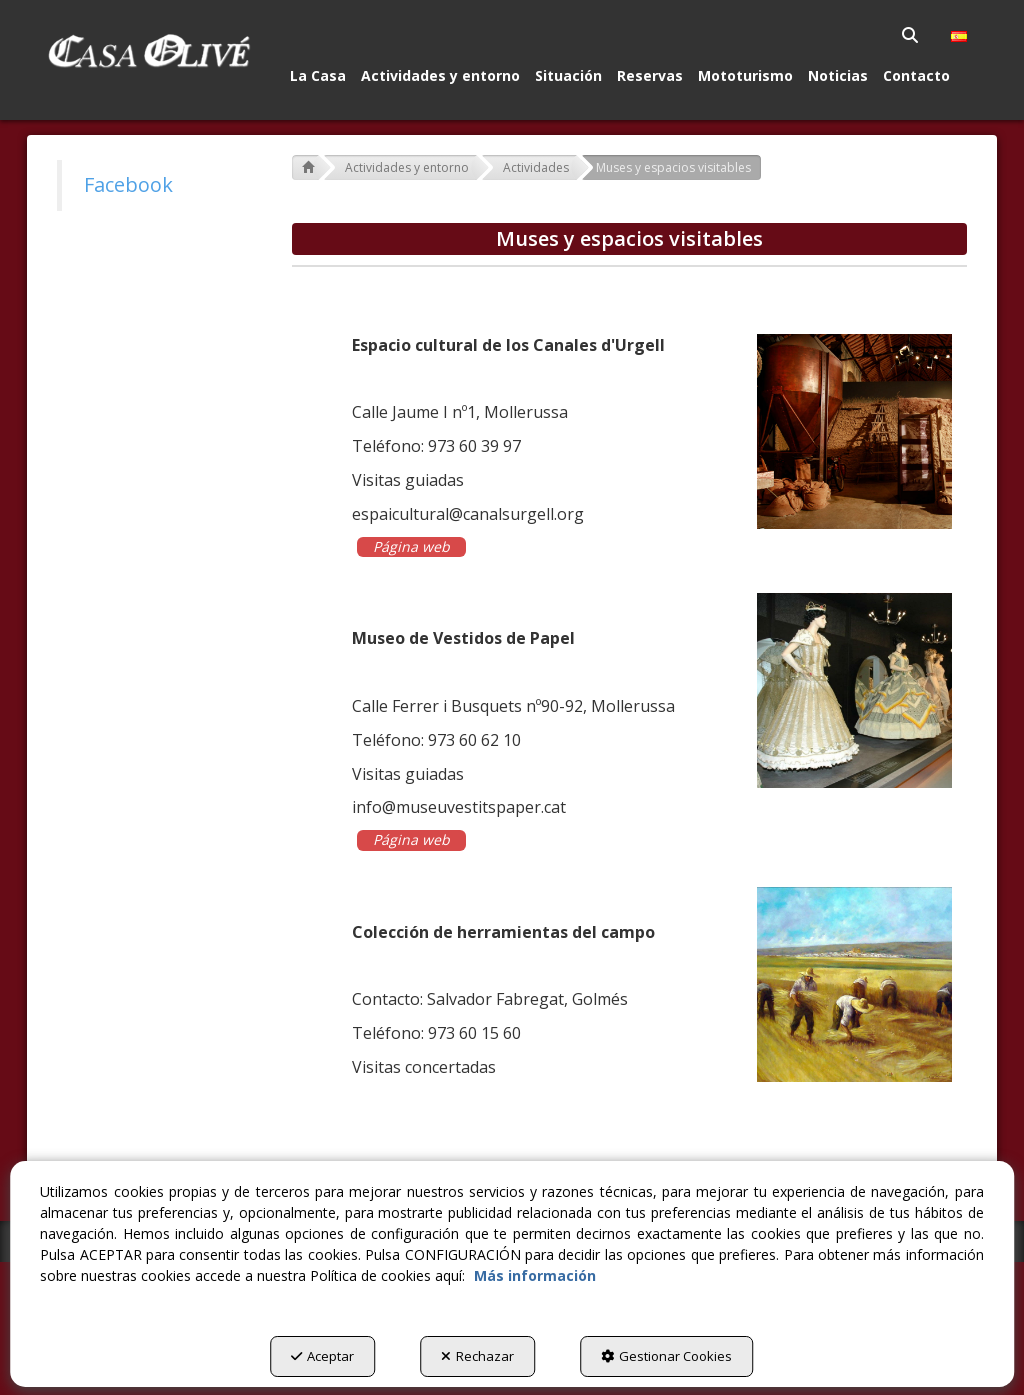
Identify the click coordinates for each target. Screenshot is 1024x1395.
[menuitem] (911, 35)
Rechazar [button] (477, 1356)
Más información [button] (535, 1275)
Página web (411, 546)
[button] (148, 51)
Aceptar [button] (322, 1356)
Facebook (128, 184)
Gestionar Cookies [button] (666, 1356)
